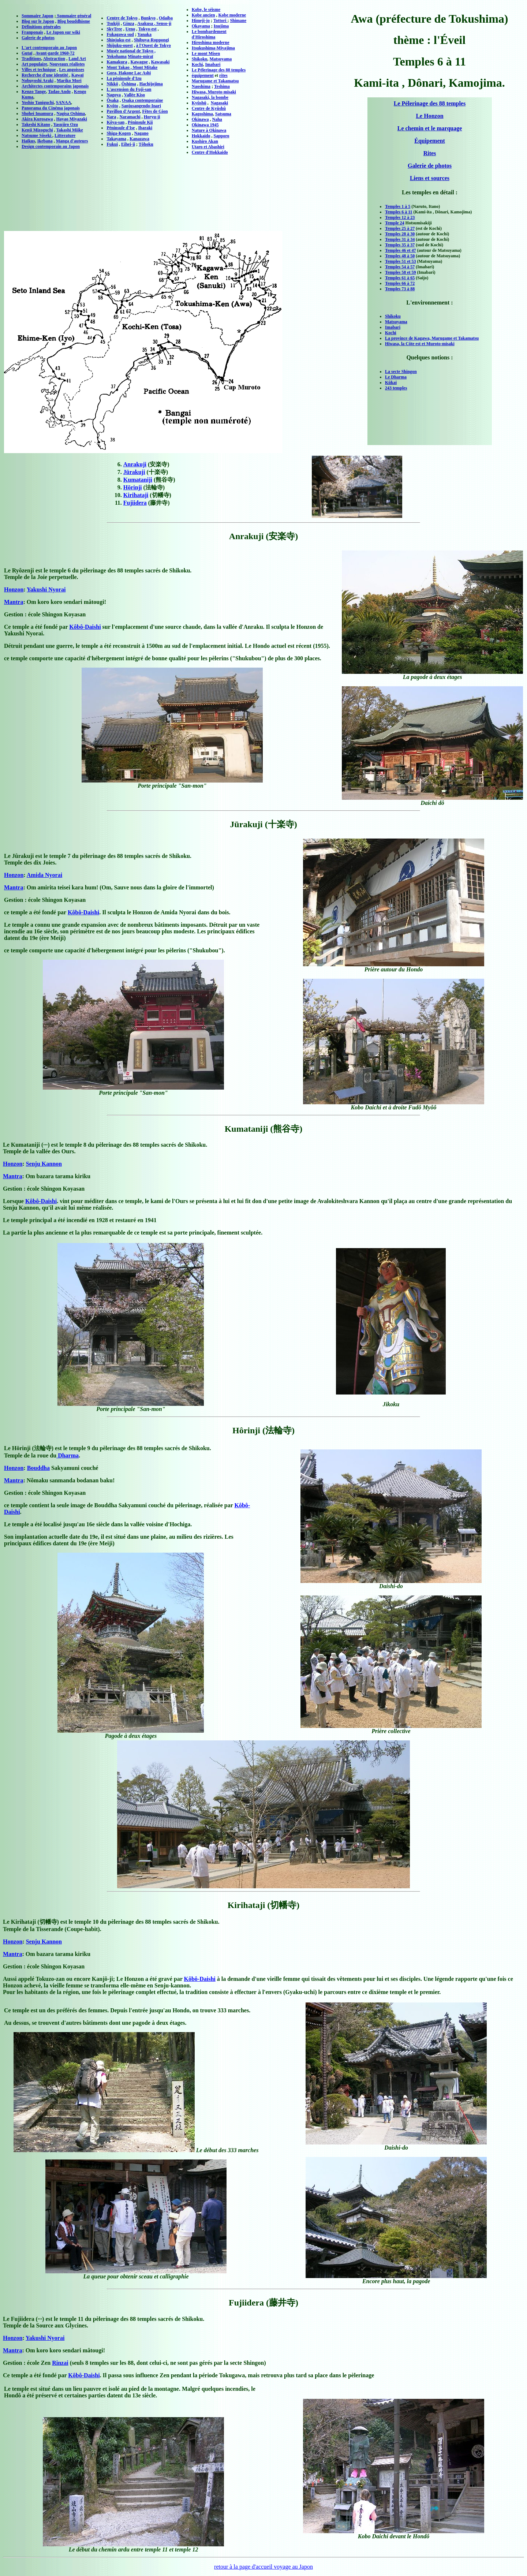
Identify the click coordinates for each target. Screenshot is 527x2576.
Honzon (13, 589)
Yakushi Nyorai (46, 589)
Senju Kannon (44, 1164)
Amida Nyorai (44, 875)
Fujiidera (135, 503)
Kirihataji (135, 495)
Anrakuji (134, 464)
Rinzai (60, 2363)
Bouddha (38, 1468)
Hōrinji (132, 487)
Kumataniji (137, 480)
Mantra (13, 602)
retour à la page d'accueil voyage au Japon (263, 2567)
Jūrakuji (134, 472)
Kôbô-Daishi (85, 627)
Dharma (67, 1455)
